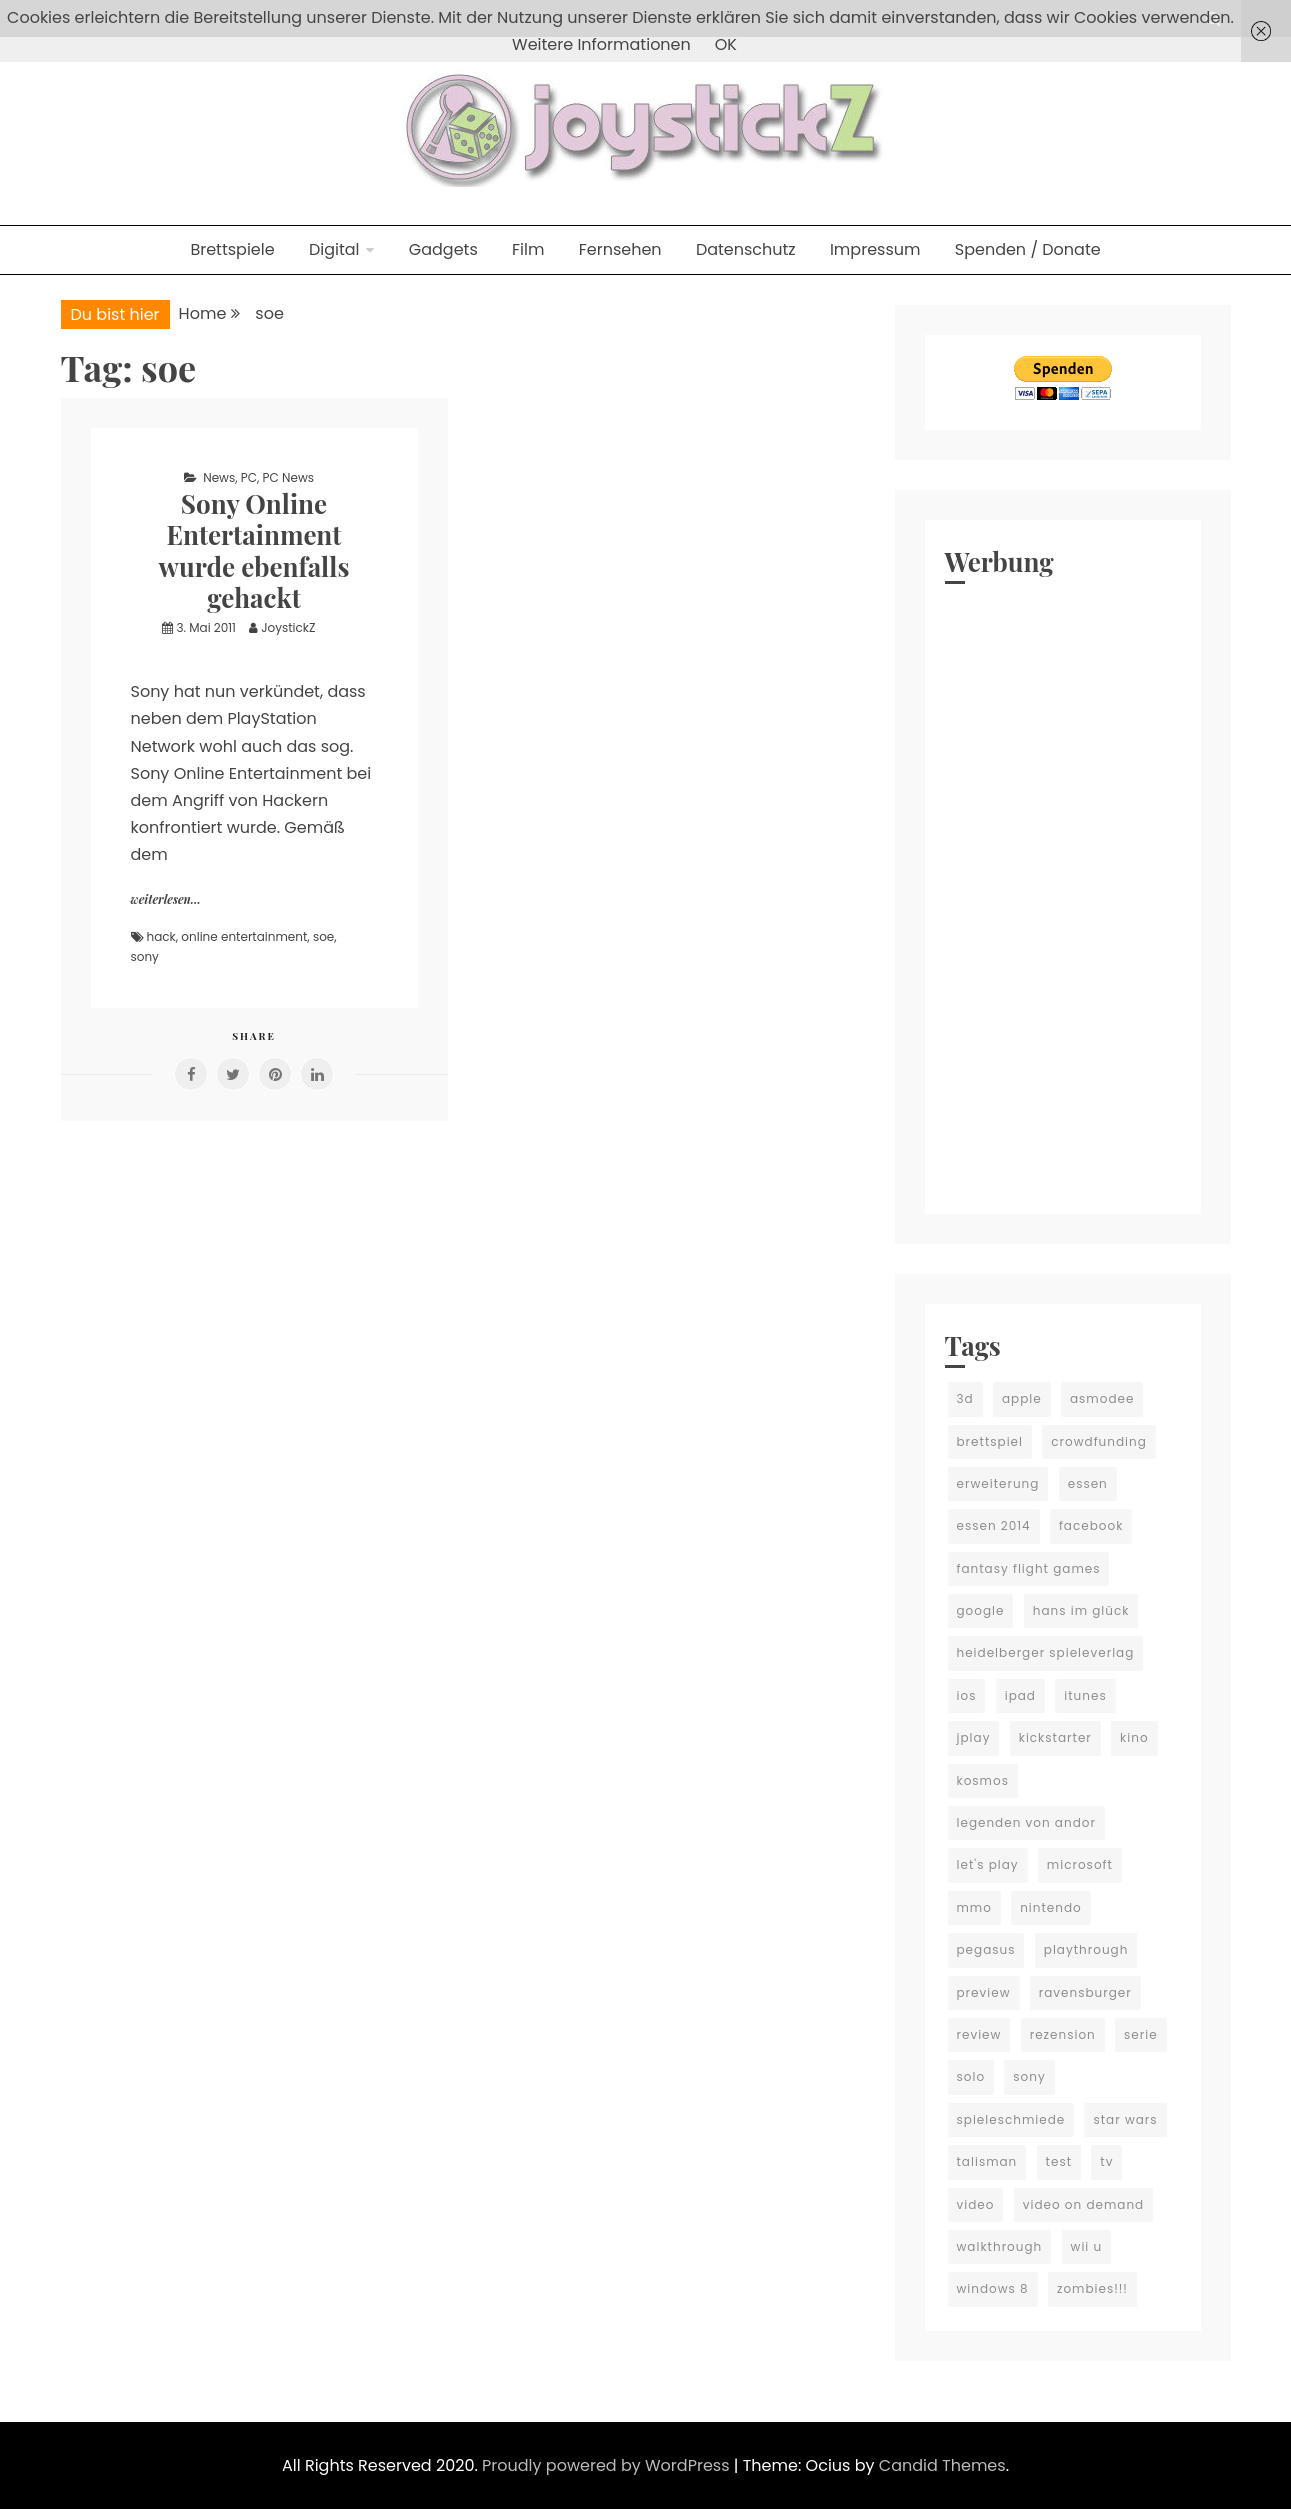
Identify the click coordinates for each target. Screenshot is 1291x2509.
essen (1088, 1483)
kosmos (983, 1780)
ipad (1020, 1695)
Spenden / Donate (1028, 249)
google (981, 1610)
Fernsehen (620, 249)
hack (161, 936)
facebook (1091, 1525)
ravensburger (1085, 1992)
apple (1022, 1398)
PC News (288, 477)
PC (249, 477)
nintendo (1051, 1907)
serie (1141, 2034)
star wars (1125, 2119)
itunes (1085, 1695)
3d (965, 1398)
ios (967, 1695)
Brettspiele (232, 249)
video (976, 2204)
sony (145, 956)
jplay (974, 1737)
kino (1134, 1737)
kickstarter (1055, 1737)
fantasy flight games (1029, 1568)
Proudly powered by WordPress (608, 2465)
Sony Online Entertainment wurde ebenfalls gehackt (254, 550)
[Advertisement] (1063, 894)
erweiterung (998, 1483)
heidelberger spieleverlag (1046, 1652)
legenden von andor (1026, 1822)
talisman (987, 2161)
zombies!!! (1092, 2288)
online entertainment (244, 936)
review (979, 2034)
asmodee (1102, 1398)
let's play (988, 1864)
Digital (334, 249)
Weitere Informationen (601, 44)
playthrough (1086, 1949)
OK (726, 44)
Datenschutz (746, 249)
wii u (1087, 2246)
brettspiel (990, 1441)
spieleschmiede (1011, 2119)
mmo (974, 1907)
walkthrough (1000, 2246)
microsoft (1080, 1864)
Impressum (875, 249)
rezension (1063, 2034)
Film (528, 249)
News (219, 477)
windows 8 (993, 2288)
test (1059, 2161)
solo (971, 2076)
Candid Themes (942, 2465)
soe (323, 936)
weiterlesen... (166, 899)
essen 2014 (994, 1525)
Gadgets (443, 249)
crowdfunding (1099, 1441)
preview (984, 1992)
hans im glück (1081, 1610)
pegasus (986, 1949)
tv (1106, 2161)
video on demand (1084, 2204)
